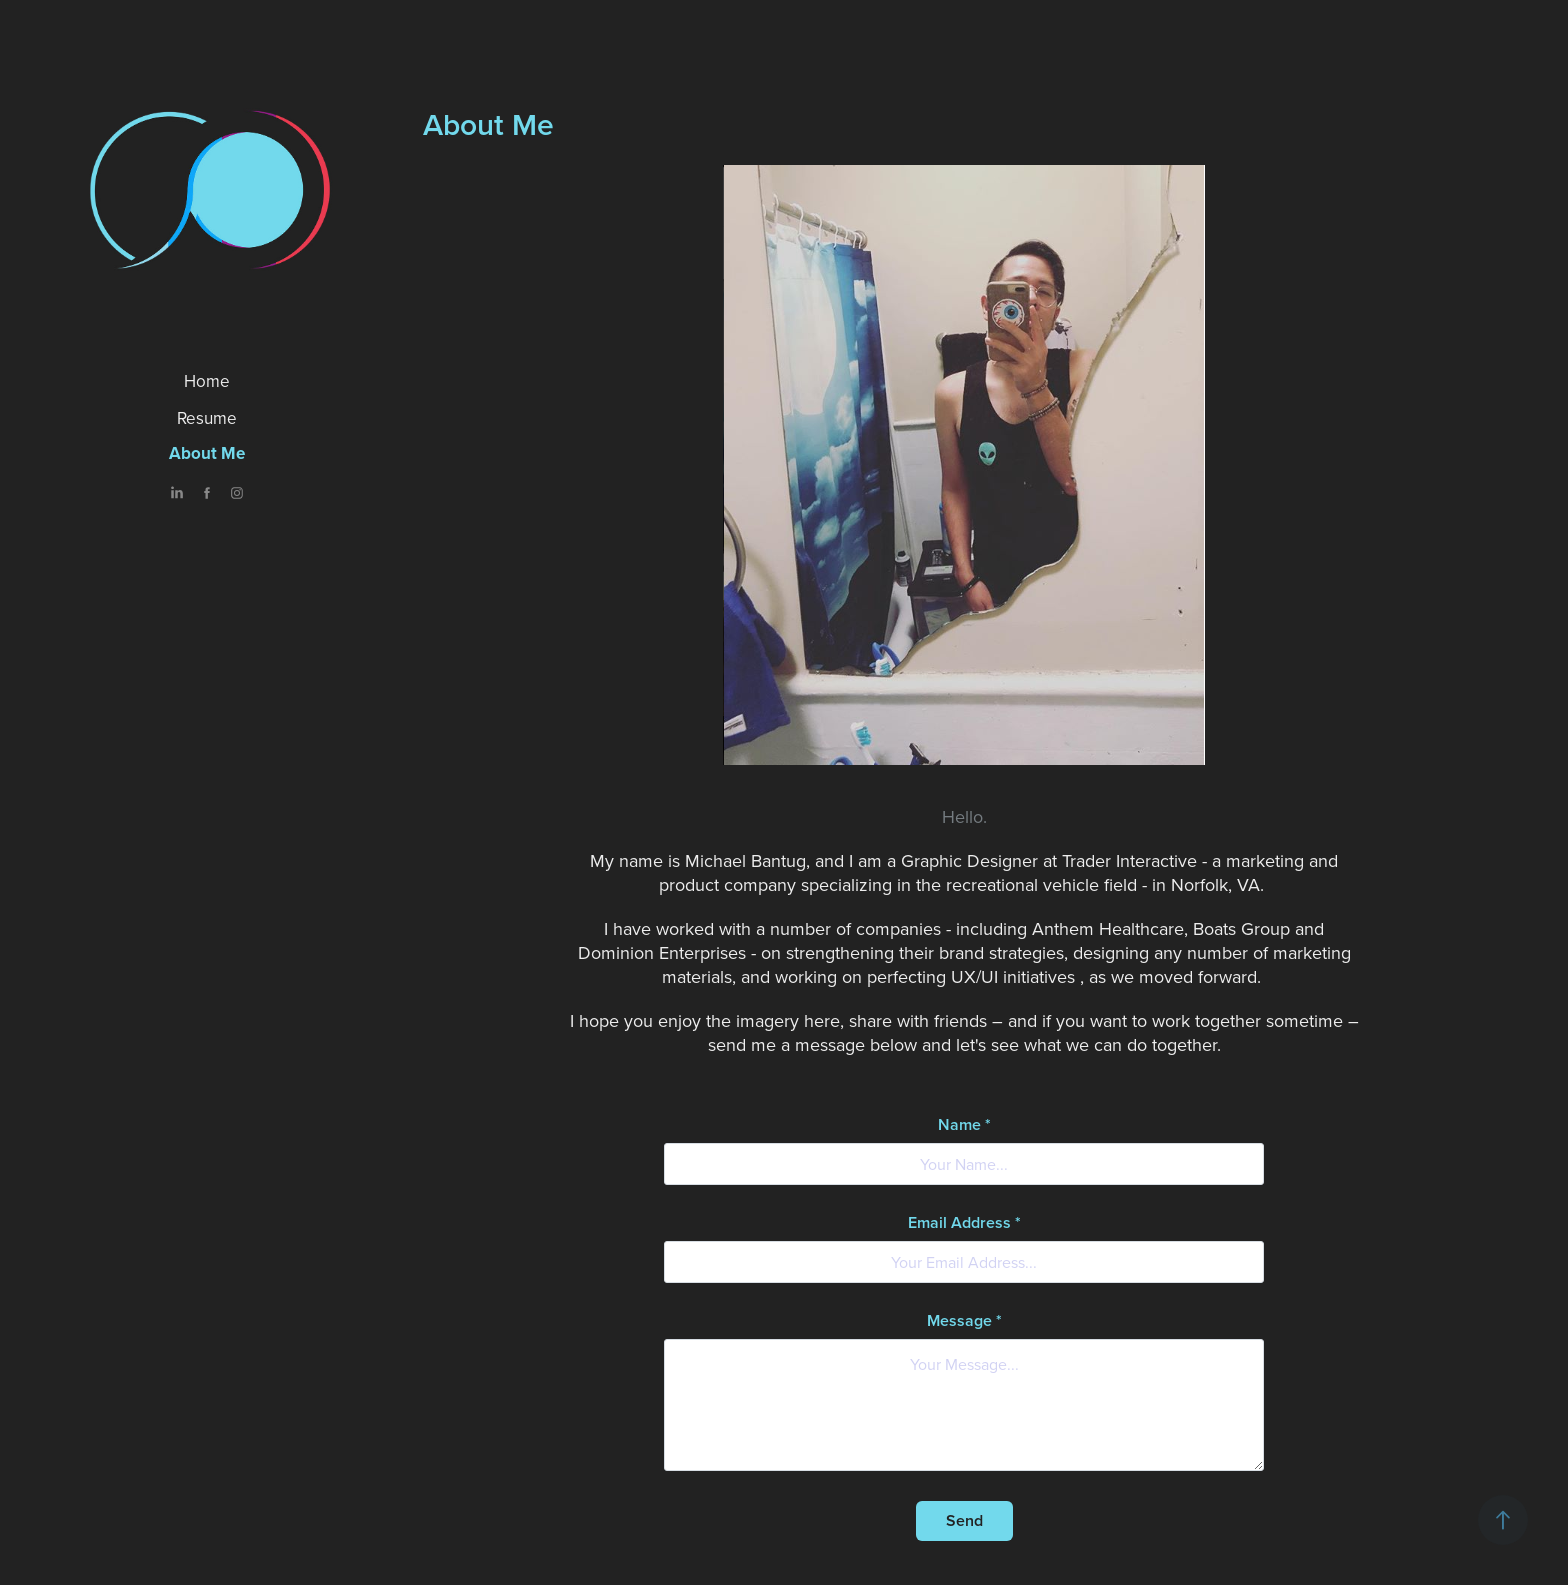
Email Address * (964, 1223)
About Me (207, 453)
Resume (207, 418)
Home (207, 381)
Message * (964, 1321)
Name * (964, 1125)
